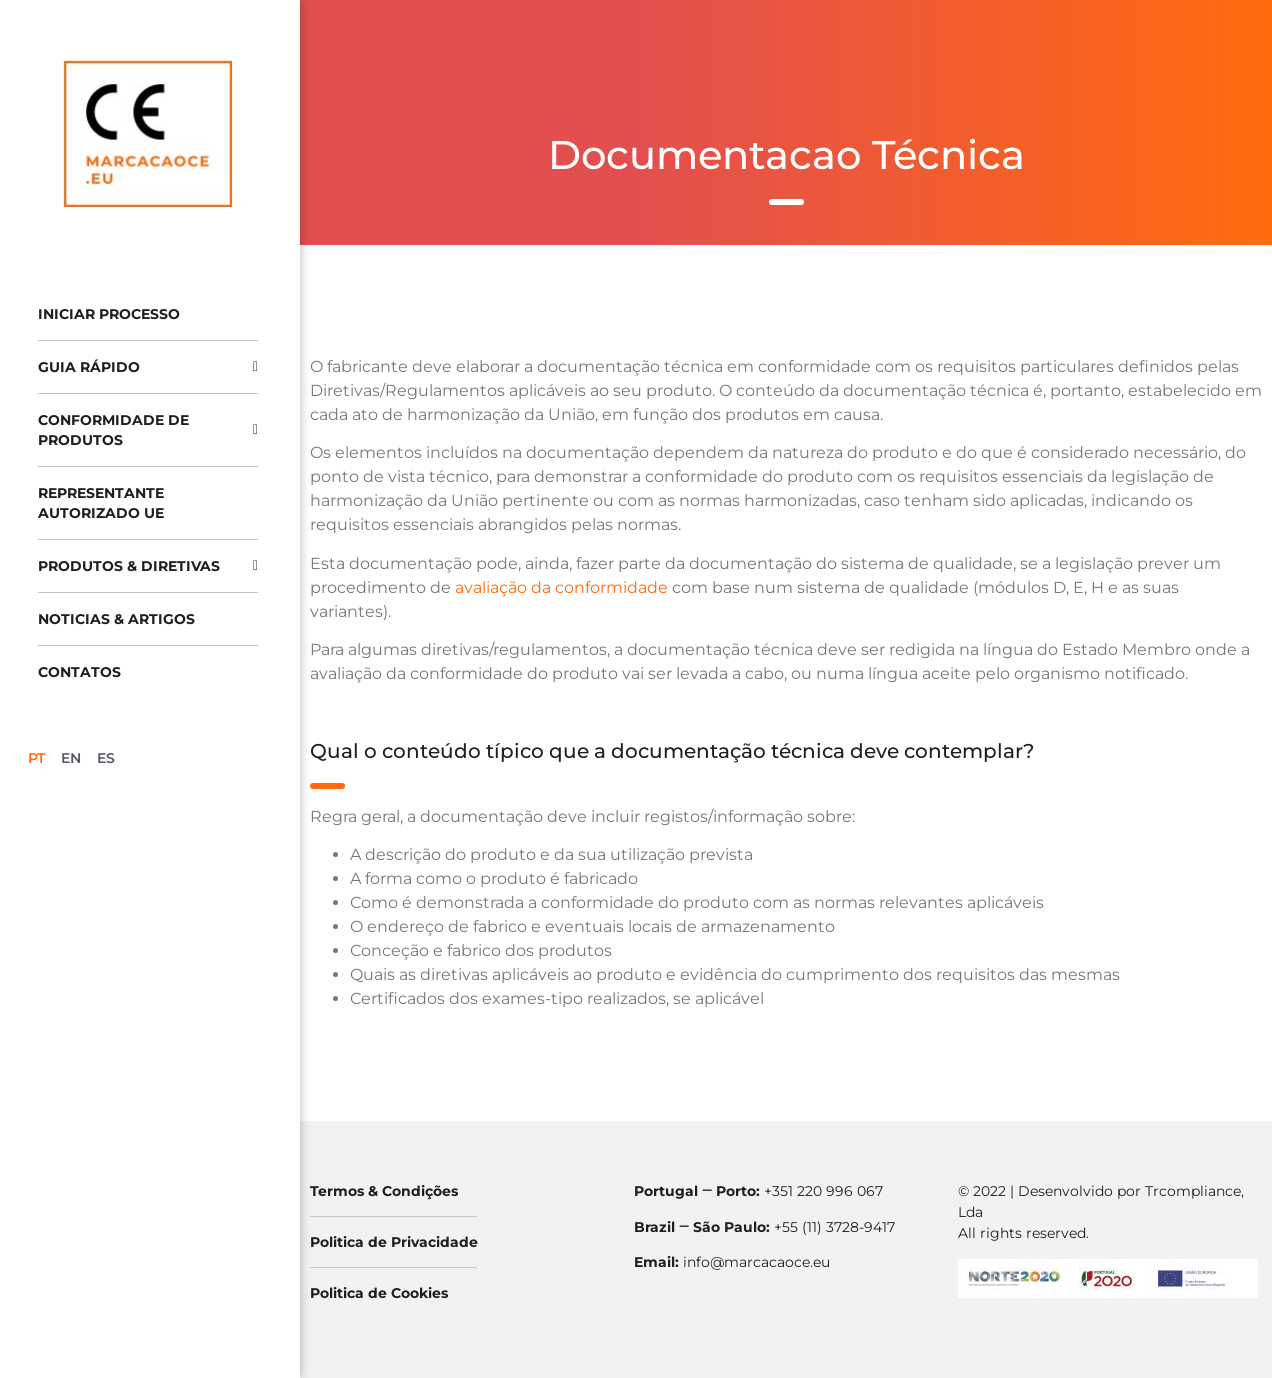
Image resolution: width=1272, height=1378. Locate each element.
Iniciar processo (109, 314)
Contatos (79, 672)
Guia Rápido (148, 367)
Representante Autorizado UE (101, 503)
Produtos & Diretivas (148, 566)
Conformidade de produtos (148, 430)
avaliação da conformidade (561, 587)
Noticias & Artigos (116, 619)
